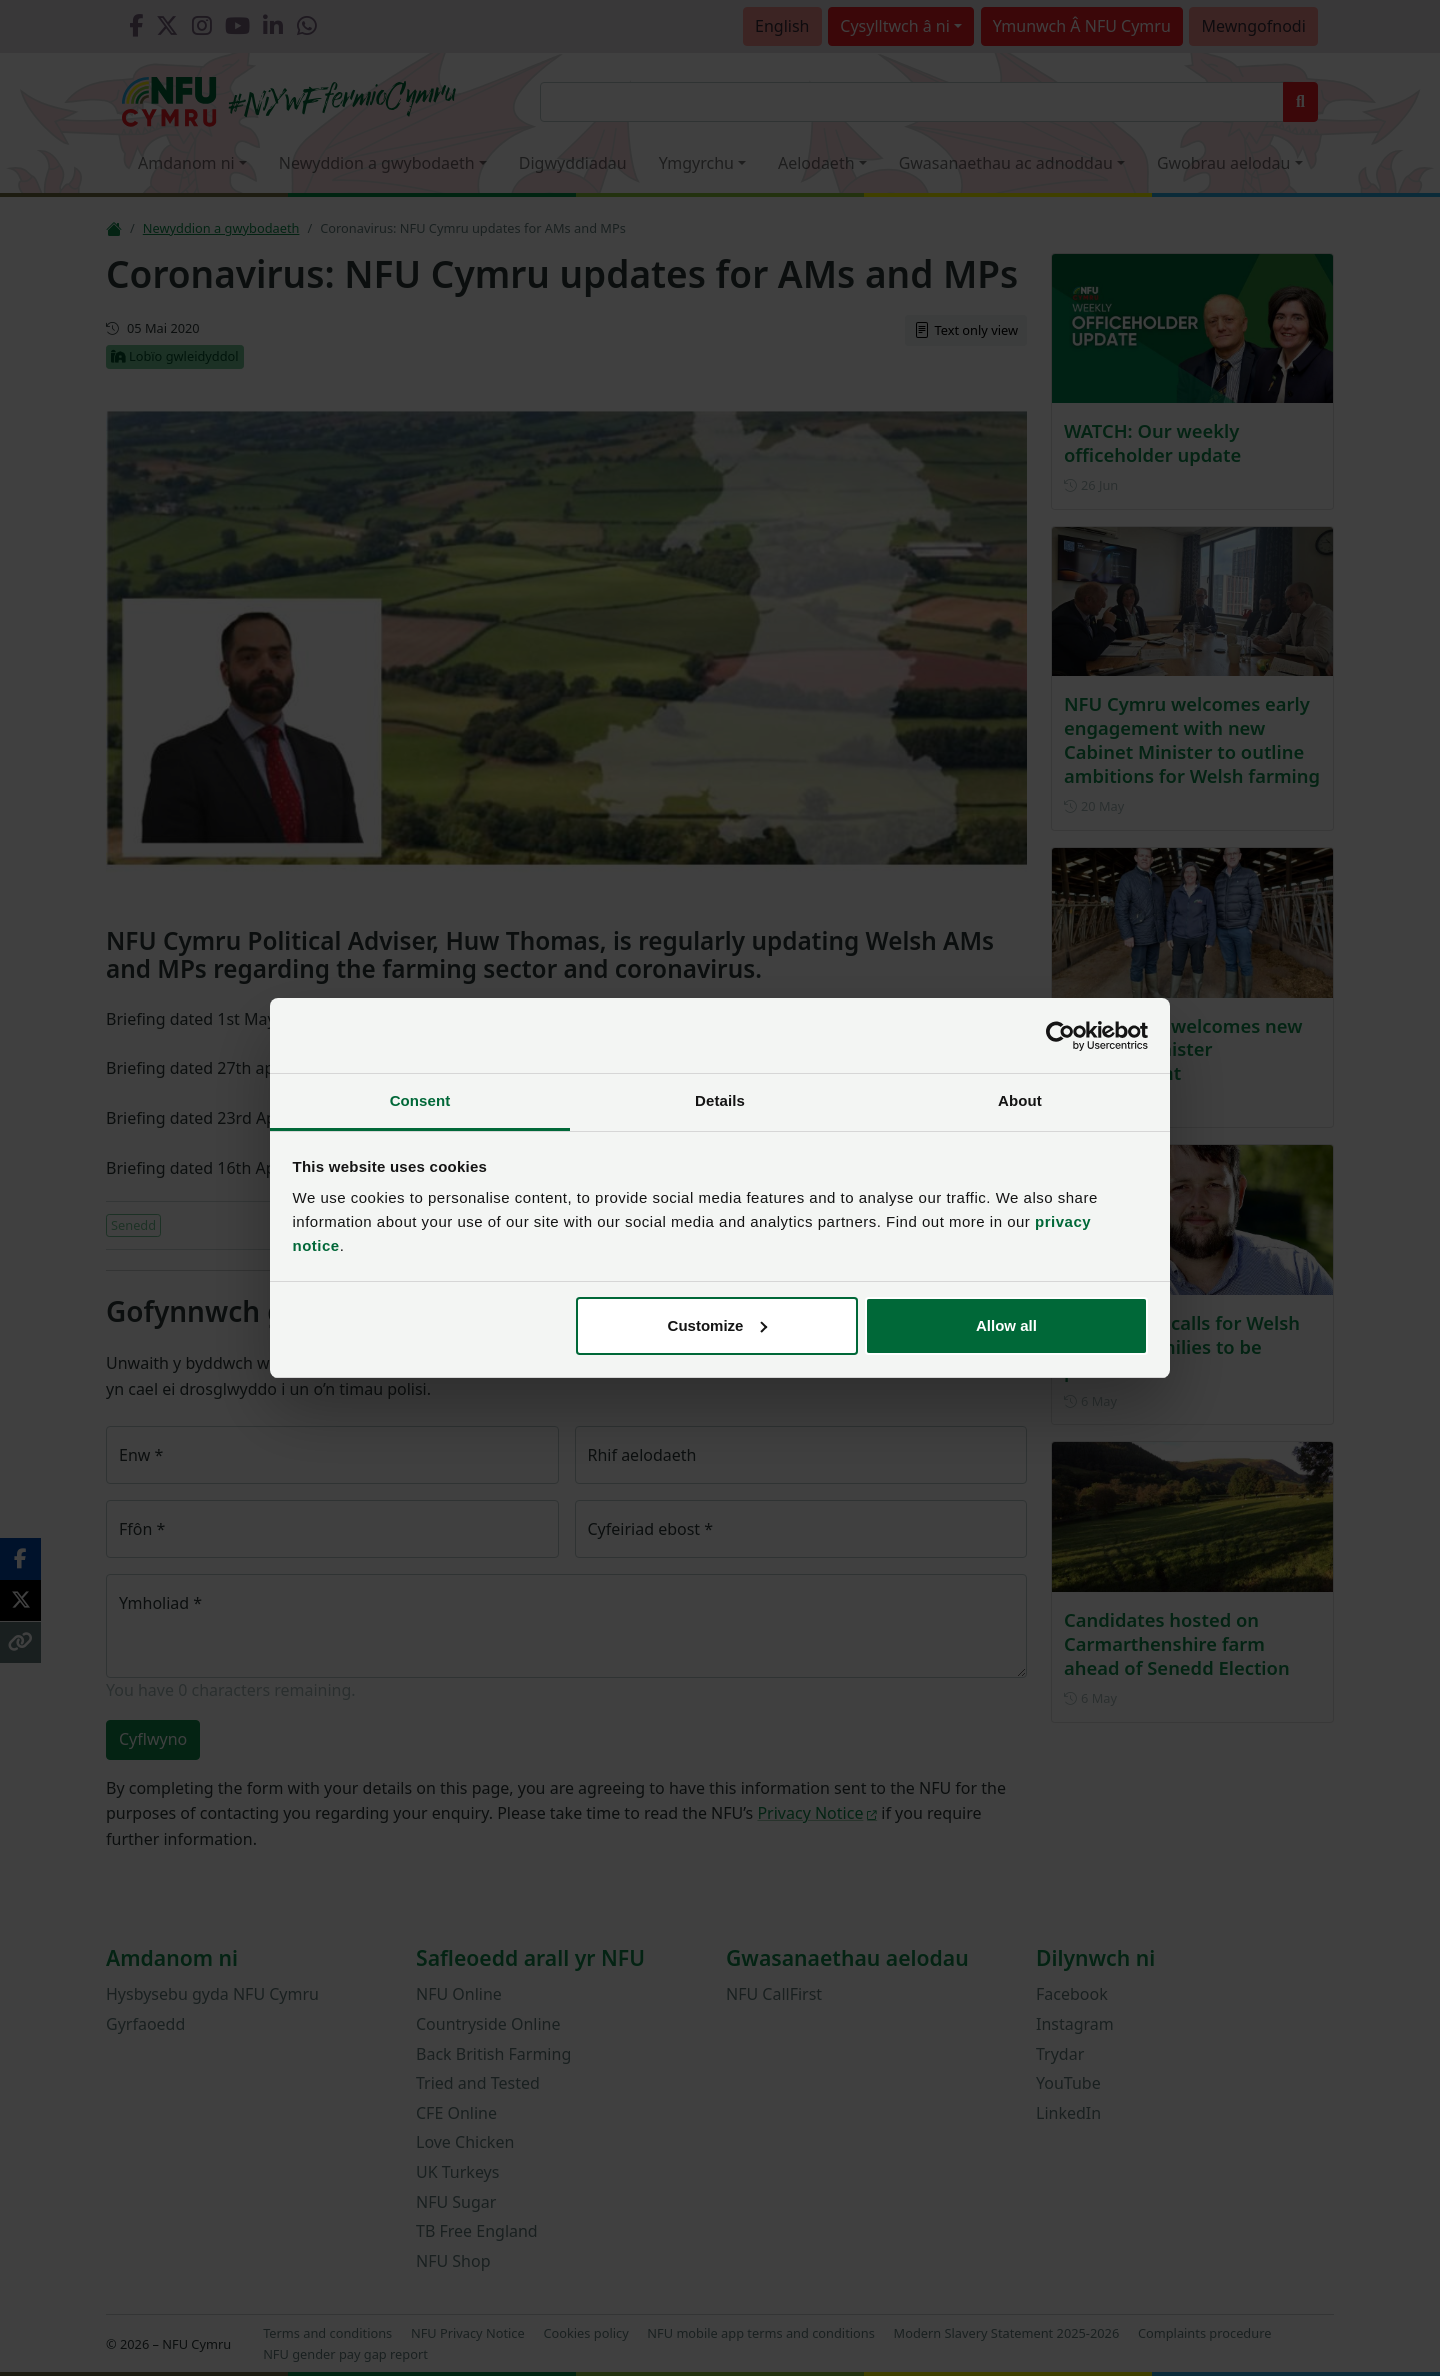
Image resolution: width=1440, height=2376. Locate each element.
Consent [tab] (420, 1100)
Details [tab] (720, 1100)
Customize (718, 1325)
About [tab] (1020, 1100)
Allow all (1006, 1325)
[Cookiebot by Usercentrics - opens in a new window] (1060, 1036)
